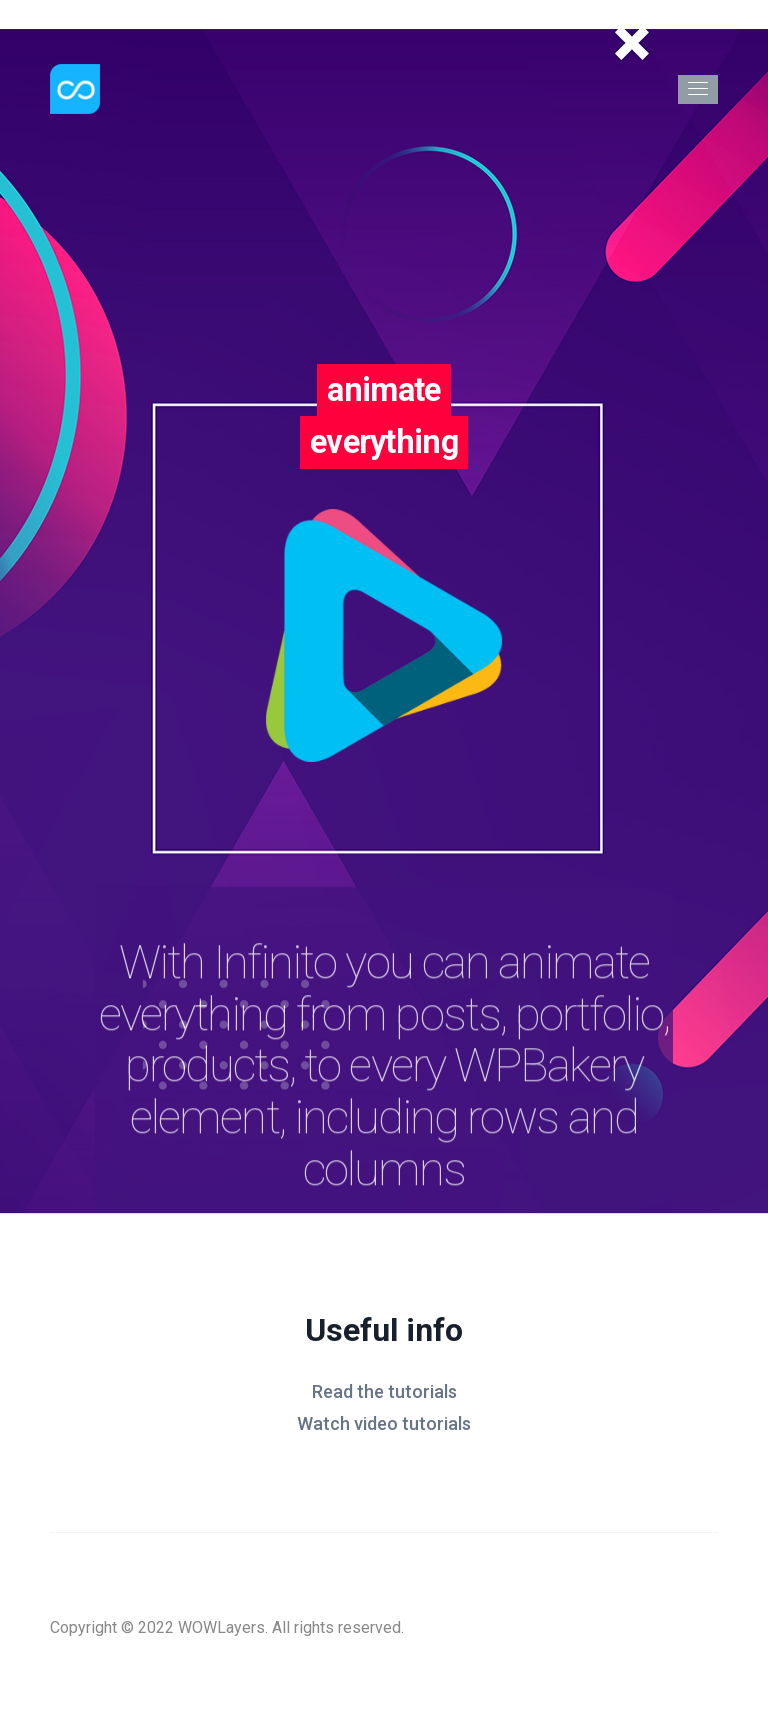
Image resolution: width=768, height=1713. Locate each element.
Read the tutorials (384, 1391)
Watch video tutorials (384, 1423)
